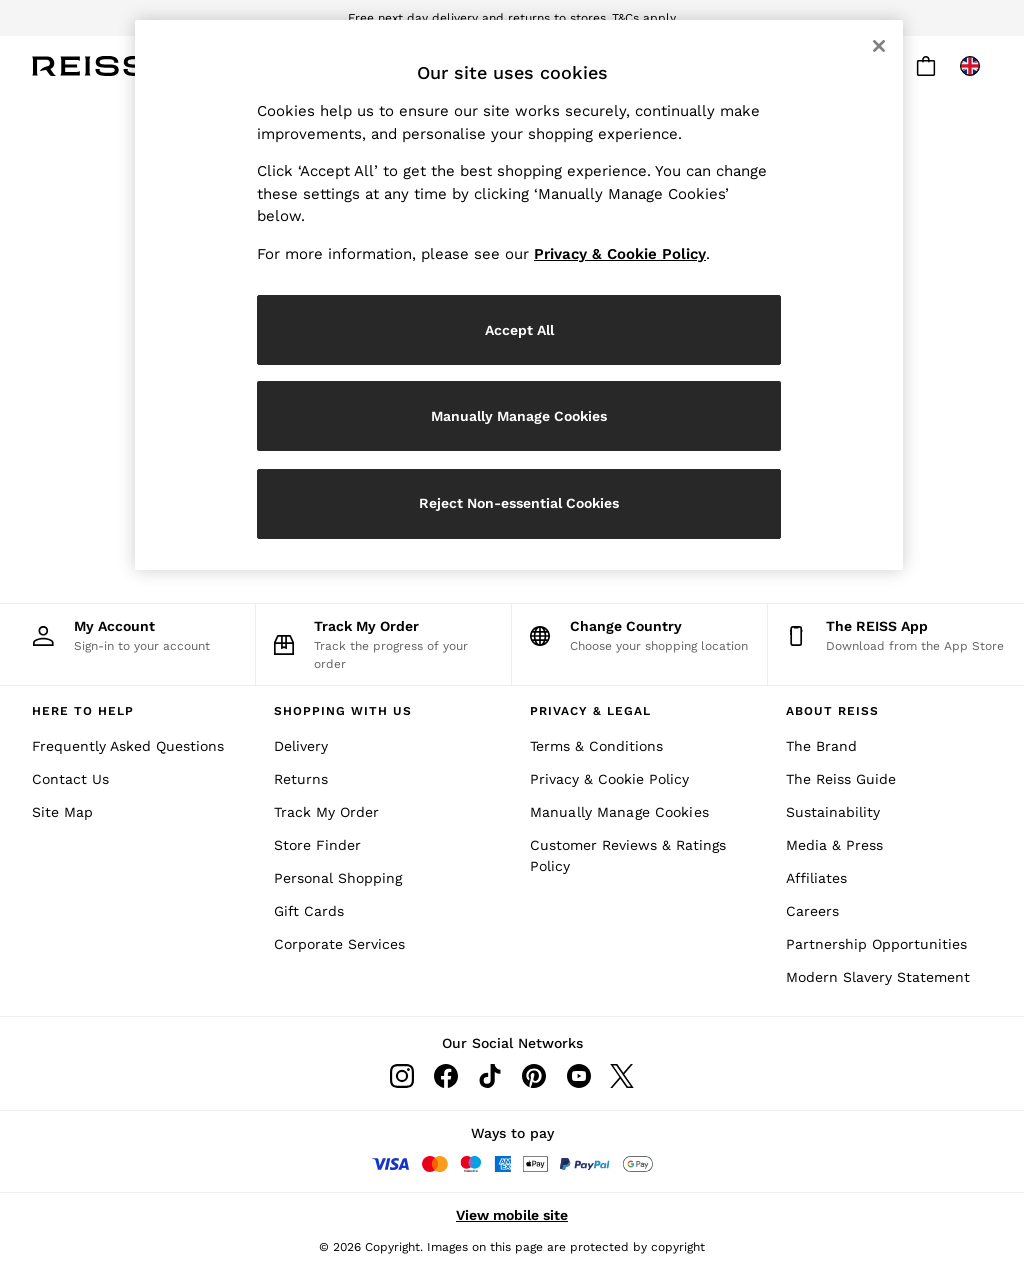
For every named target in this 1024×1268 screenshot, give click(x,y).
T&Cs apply (644, 18)
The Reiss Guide (841, 779)
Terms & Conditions (596, 746)
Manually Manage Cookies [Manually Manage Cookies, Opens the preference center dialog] (519, 416)
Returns (301, 779)
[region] (519, 295)
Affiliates (816, 878)
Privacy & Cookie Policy (620, 254)
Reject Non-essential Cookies (519, 503)
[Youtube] (578, 1076)
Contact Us (70, 779)
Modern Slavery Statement (878, 977)
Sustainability (833, 812)
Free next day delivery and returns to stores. (478, 18)
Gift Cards (309, 911)
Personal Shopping (338, 878)
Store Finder (317, 845)
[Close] (879, 46)
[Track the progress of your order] (383, 644)
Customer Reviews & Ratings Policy (628, 855)
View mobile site (512, 1215)
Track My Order (326, 812)
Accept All (519, 330)
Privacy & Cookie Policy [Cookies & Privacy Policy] (609, 779)
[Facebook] (446, 1076)
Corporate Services (339, 944)
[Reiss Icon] (89, 66)
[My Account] (127, 635)
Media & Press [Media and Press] (834, 845)
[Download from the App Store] (896, 635)
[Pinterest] (534, 1076)
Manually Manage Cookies (619, 812)
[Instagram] (402, 1076)
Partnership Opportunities (876, 944)
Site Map (62, 812)
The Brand (821, 746)
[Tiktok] (490, 1076)
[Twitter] (622, 1076)
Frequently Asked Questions (128, 746)
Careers (812, 911)
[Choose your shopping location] (639, 635)
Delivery (301, 746)
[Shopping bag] (926, 66)
